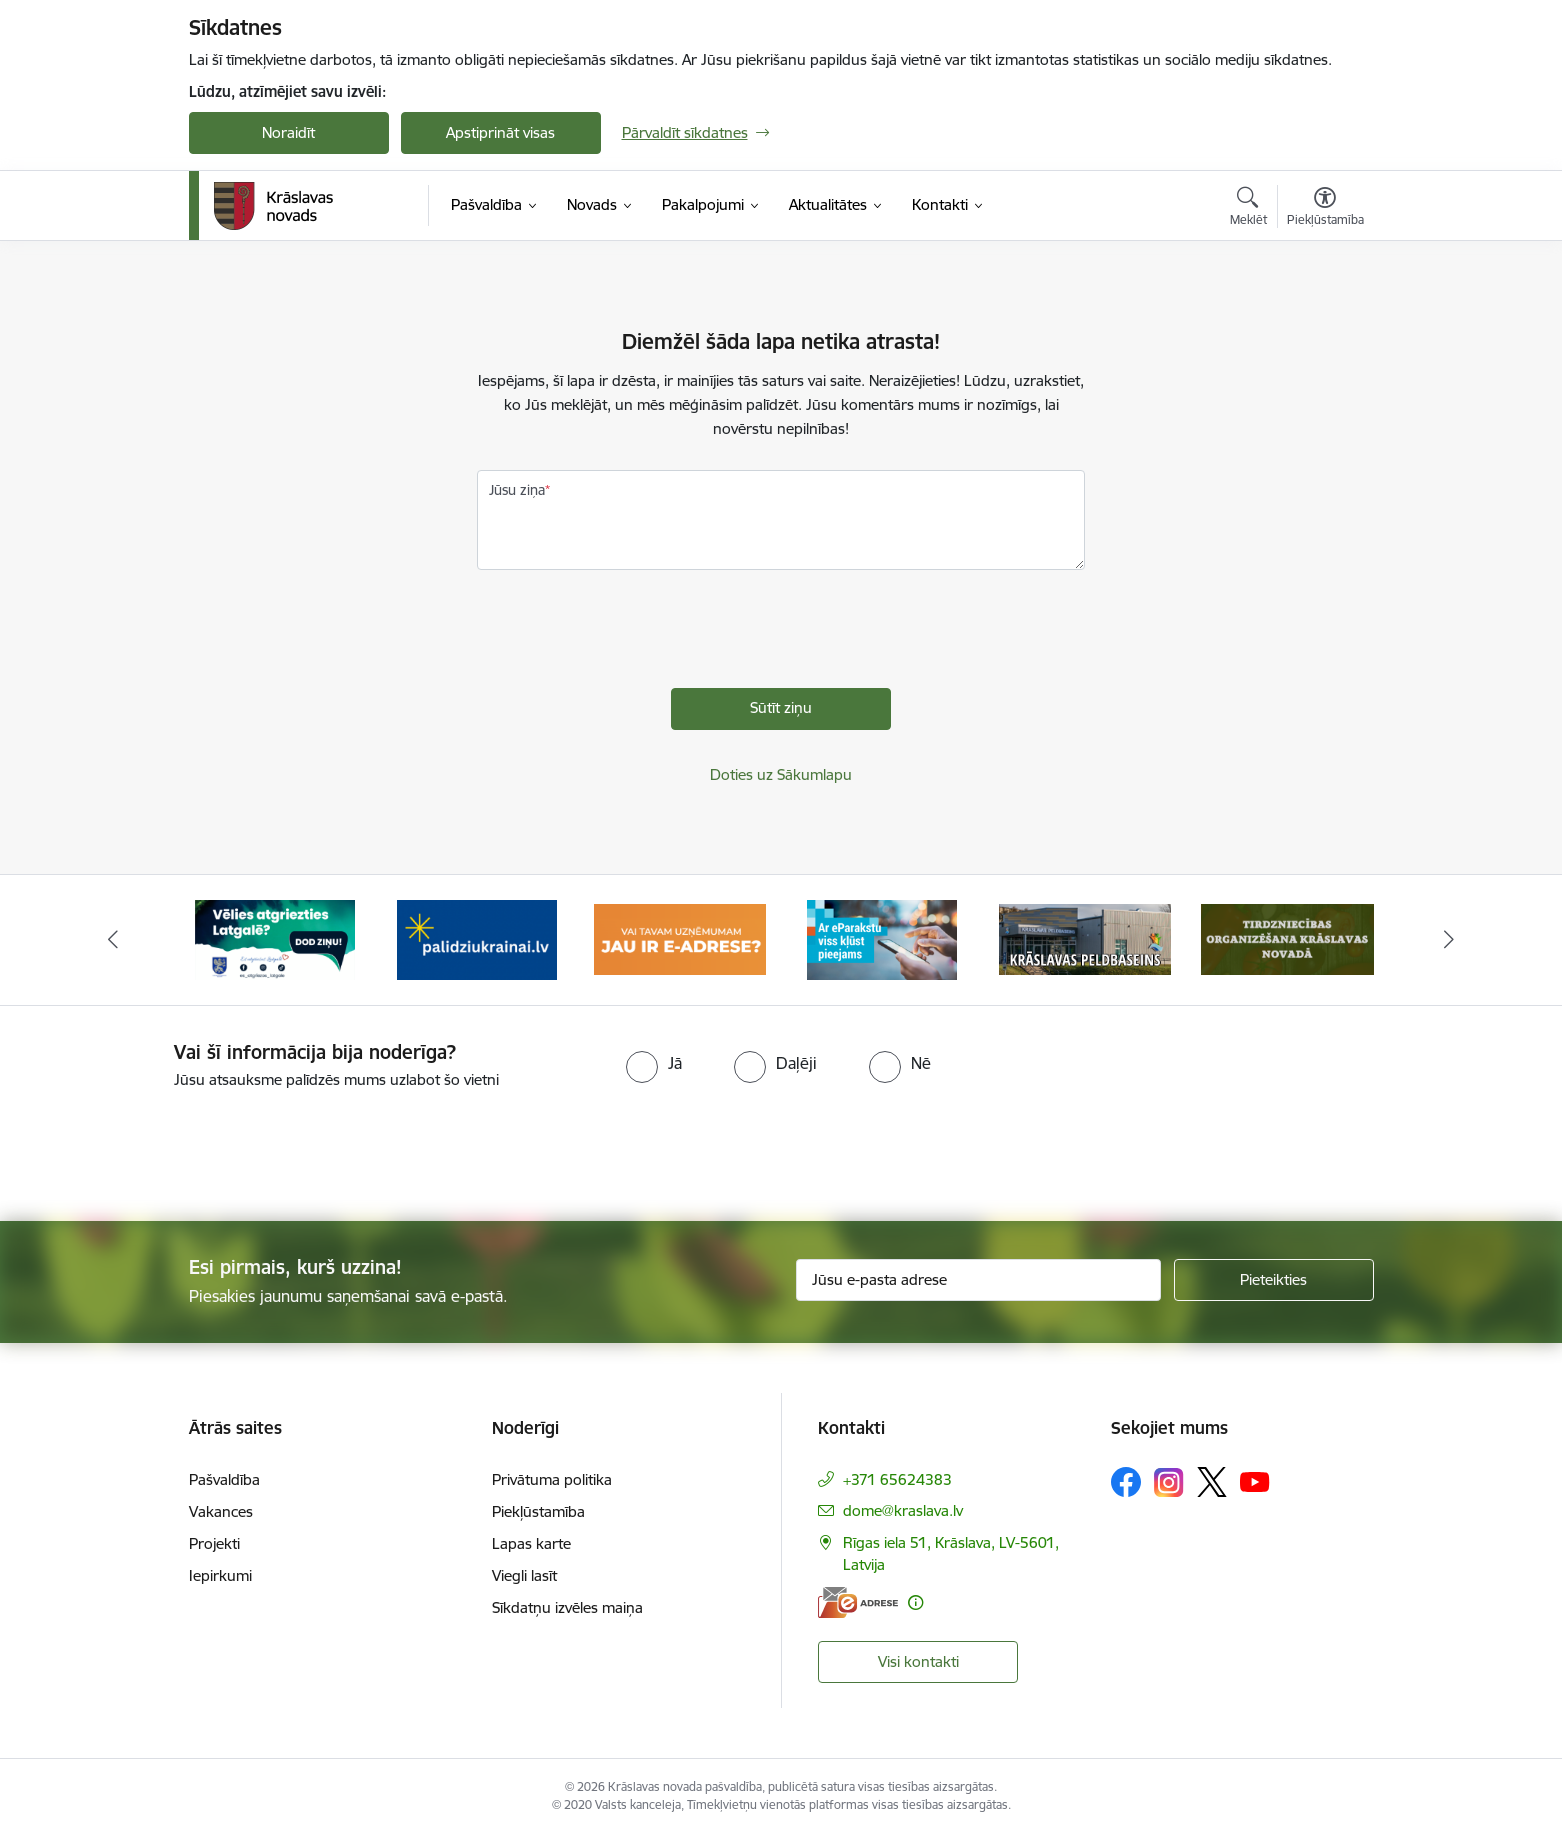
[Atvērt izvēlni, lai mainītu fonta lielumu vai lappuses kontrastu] (1325, 209)
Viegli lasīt (524, 1575)
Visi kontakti (918, 1661)
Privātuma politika (552, 1479)
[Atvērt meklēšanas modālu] (1248, 209)
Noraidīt (288, 132)
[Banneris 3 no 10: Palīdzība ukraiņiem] (680, 938)
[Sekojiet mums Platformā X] (1212, 1482)
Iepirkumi (220, 1575)
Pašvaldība (224, 1479)
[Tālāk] (1450, 940)
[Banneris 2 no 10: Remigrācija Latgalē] (477, 938)
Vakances (221, 1511)
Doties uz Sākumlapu (781, 774)
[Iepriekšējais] (113, 940)
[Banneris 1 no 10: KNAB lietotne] (275, 938)
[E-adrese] (858, 1602)
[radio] (654, 1063)
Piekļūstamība (538, 1511)
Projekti (214, 1543)
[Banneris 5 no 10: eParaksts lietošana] (1085, 938)
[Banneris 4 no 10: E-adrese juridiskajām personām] (882, 938)
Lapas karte (531, 1543)
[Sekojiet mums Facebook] (1126, 1482)
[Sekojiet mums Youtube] (1255, 1481)
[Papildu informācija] (915, 1602)
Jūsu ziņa (517, 490)
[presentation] (629, 634)
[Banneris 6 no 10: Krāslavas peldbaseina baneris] (1287, 938)
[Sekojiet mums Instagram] (1169, 1482)
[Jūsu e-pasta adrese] (978, 1280)
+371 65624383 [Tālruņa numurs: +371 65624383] (897, 1479)
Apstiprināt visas (500, 132)
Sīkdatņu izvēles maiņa (567, 1607)
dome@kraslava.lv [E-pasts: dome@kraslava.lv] (903, 1510)
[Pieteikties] (1274, 1280)
